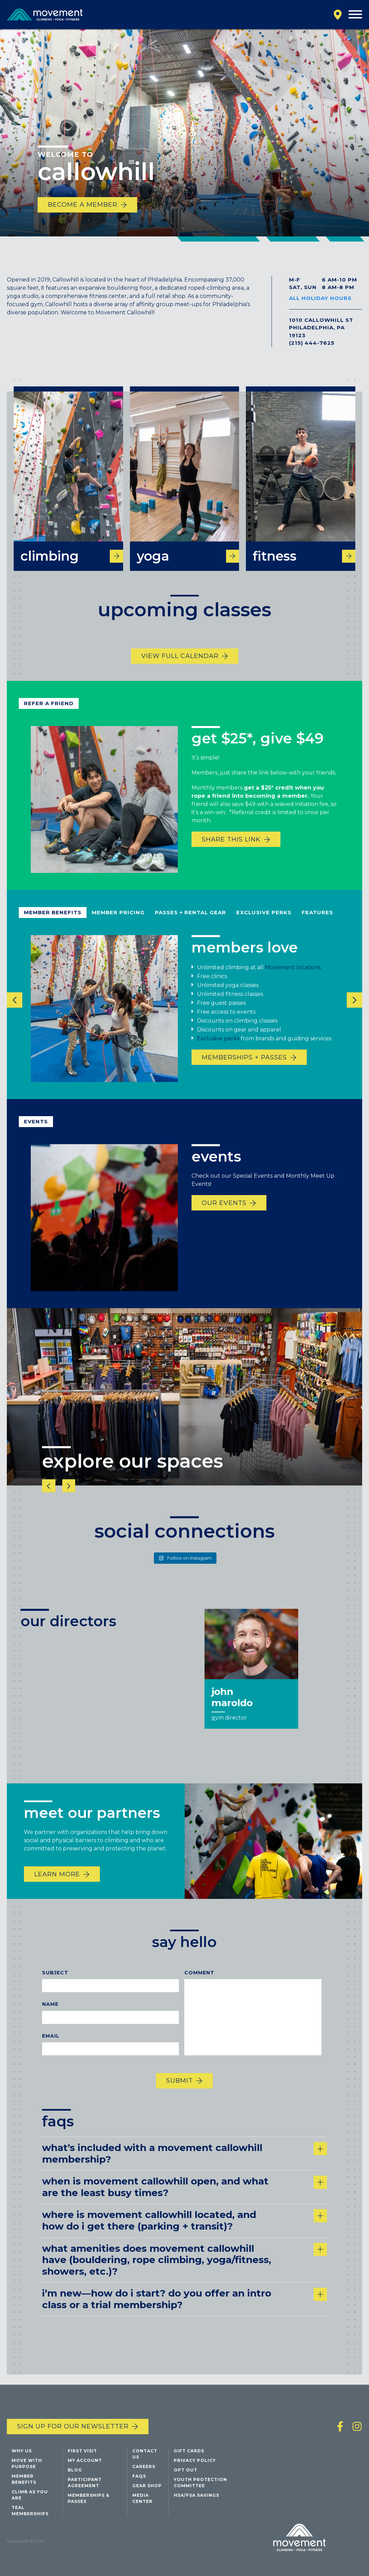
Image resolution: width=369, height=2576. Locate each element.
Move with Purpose (27, 2464)
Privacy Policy (195, 2461)
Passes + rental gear (190, 926)
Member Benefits (52, 926)
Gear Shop (147, 2487)
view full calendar (180, 670)
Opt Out (185, 2471)
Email (51, 2050)
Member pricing (118, 926)
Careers (143, 2467)
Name (50, 2018)
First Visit (82, 2452)
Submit (179, 2095)
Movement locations (293, 981)
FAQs (139, 2477)
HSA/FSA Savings (196, 2496)
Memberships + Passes (244, 1071)
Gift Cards (189, 2452)
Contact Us (144, 2455)
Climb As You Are (30, 2496)
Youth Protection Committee (200, 2484)
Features (317, 926)
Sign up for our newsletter (73, 2428)
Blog (75, 2471)
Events (36, 1135)
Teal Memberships (30, 2512)
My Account (85, 2461)
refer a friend (49, 717)
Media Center (142, 2499)
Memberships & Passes (88, 2499)
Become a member (82, 204)
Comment (199, 1987)
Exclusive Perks (263, 926)
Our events (224, 1217)
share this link (231, 854)
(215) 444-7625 (311, 343)
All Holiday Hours (320, 298)
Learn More (57, 1888)
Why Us (22, 2452)
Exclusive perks (218, 1053)
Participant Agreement (85, 2484)
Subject (55, 1987)
